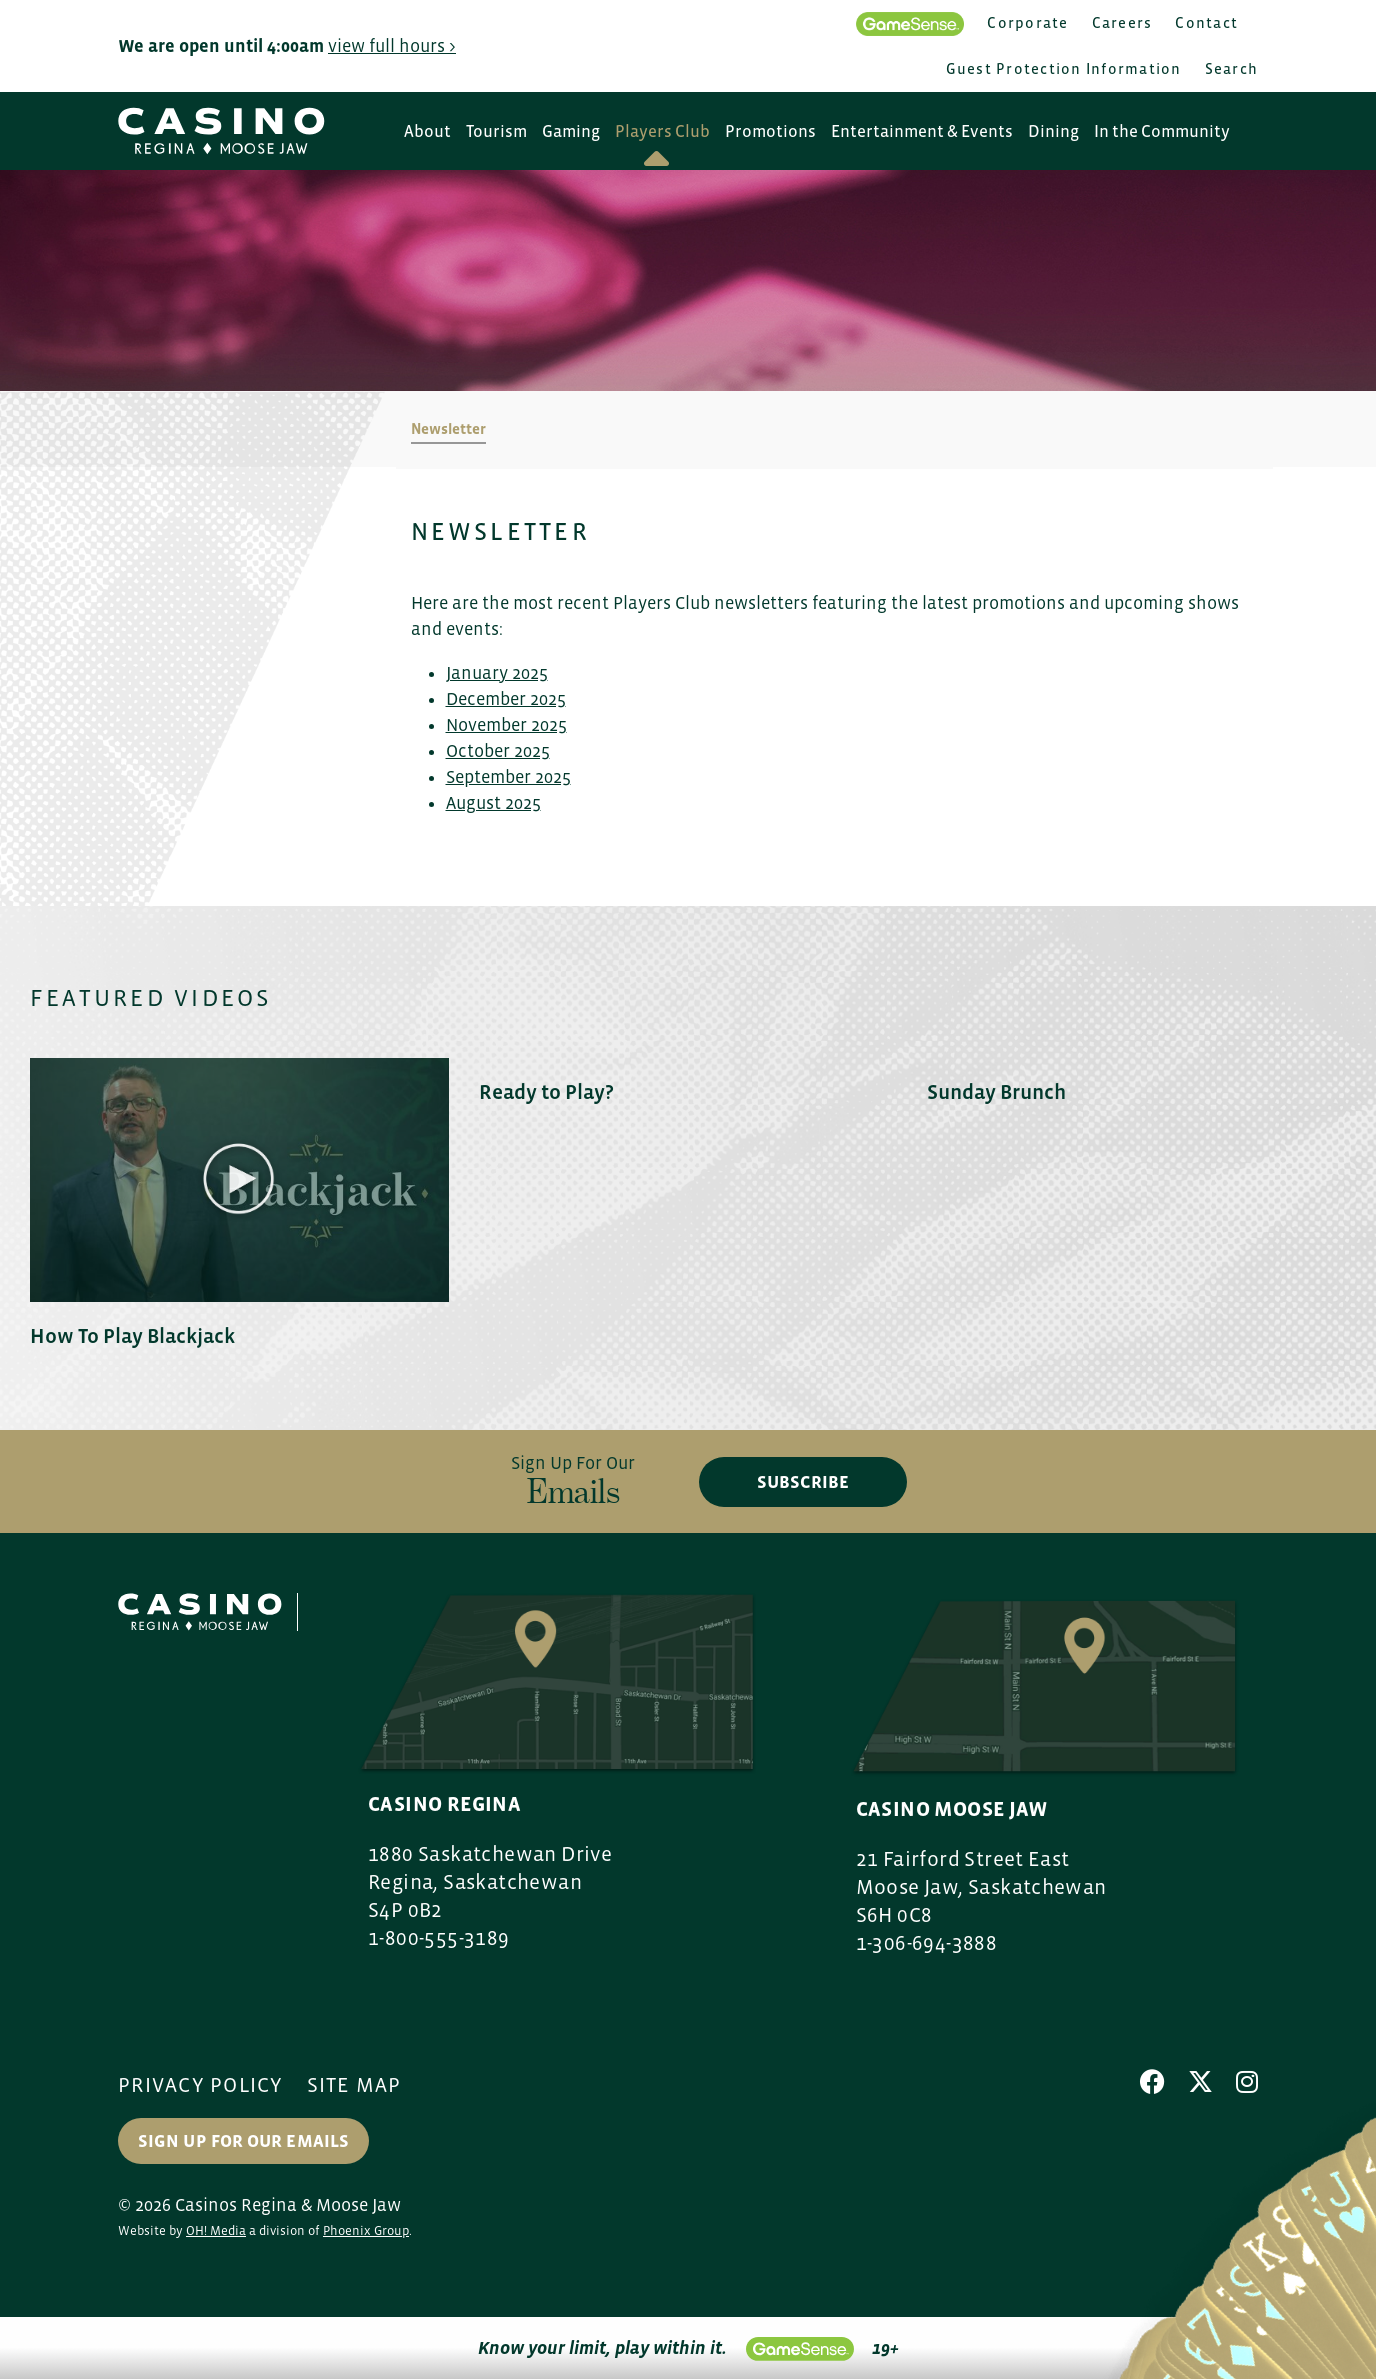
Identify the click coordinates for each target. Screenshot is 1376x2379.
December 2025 (506, 699)
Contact (1206, 22)
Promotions (770, 131)
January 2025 (497, 673)
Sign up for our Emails (243, 2141)
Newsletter (448, 428)
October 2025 (498, 751)
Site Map (354, 2085)
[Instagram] (1247, 2082)
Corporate (1027, 22)
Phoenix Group (366, 2230)
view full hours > (392, 46)
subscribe (803, 1482)
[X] (1200, 2082)
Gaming (571, 131)
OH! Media (216, 2230)
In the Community (1162, 131)
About (427, 131)
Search (1232, 68)
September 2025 (508, 777)
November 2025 (506, 725)
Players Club (662, 131)
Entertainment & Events (922, 131)
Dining (1053, 131)
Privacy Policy (201, 2085)
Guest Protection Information (1064, 68)
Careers (1122, 22)
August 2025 (493, 803)
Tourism (496, 131)
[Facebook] (1152, 2082)
